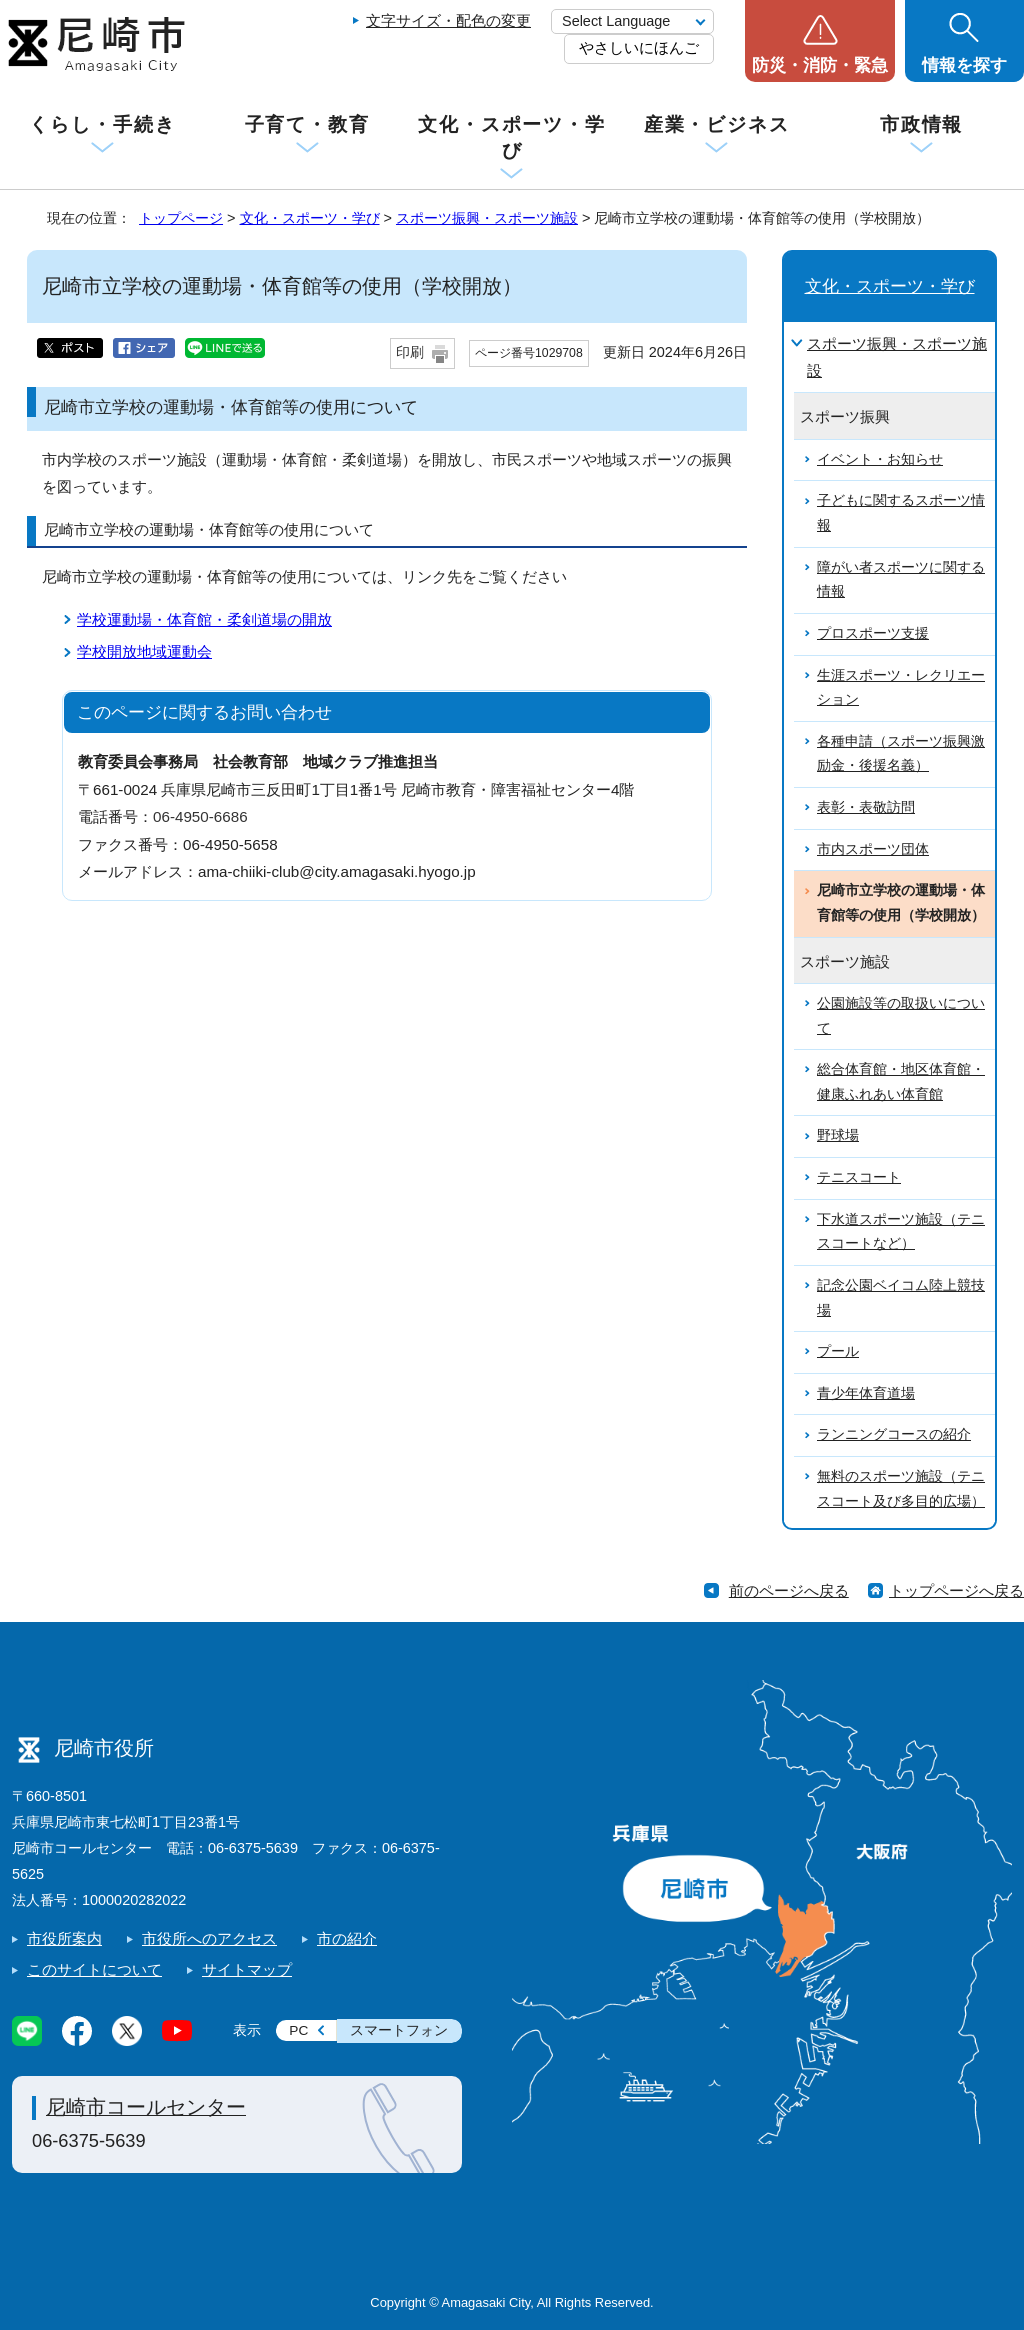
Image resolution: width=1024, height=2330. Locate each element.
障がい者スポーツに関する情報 (901, 580)
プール (838, 1351)
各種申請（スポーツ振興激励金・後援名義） (901, 754)
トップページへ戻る (956, 1590)
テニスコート (859, 1177)
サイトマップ (247, 1969)
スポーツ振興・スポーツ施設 (487, 218)
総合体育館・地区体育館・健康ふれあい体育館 (901, 1082)
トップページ (181, 218)
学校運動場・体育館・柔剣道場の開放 (204, 619)
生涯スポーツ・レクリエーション (901, 688)
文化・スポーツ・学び (512, 137)
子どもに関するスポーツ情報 (901, 513)
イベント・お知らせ (880, 459)
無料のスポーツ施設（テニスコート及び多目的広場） (901, 1489)
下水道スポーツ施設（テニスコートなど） (901, 1232)
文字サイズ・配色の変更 (448, 20)
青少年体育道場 (866, 1393)
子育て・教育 (307, 124)
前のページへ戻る (789, 1590)
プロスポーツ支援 (873, 633)
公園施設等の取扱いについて (901, 1016)
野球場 (838, 1135)
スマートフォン (399, 2030)
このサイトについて (94, 1969)
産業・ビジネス (717, 124)
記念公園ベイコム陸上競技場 (901, 1298)
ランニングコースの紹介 (894, 1434)
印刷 (410, 352)
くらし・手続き (102, 124)
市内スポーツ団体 (873, 849)
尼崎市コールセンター (146, 2107)
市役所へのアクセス (209, 1938)
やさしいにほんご (639, 47)
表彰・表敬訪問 (866, 807)
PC (298, 2030)
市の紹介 (347, 1938)
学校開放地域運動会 (144, 651)
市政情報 (922, 124)
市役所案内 (64, 1938)
